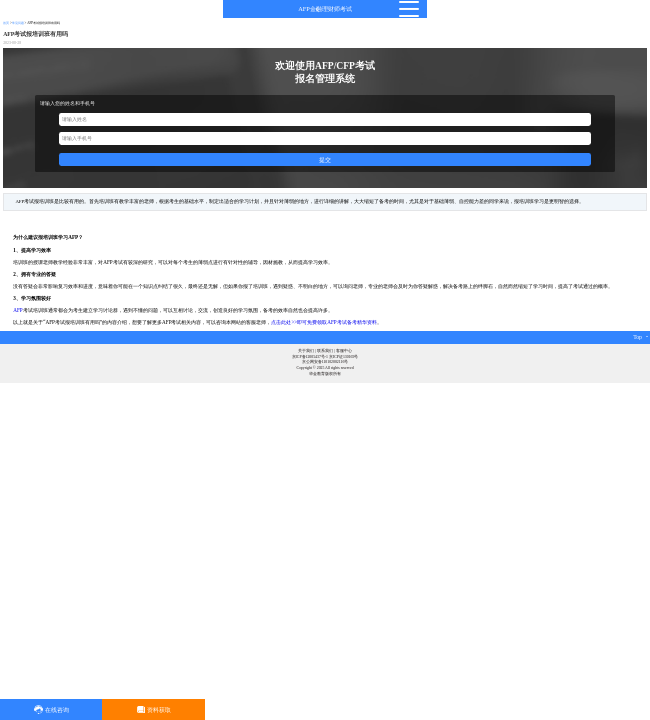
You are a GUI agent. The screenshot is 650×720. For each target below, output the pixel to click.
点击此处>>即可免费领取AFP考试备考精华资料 (323, 322)
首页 (6, 23)
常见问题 (18, 23)
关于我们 (306, 351)
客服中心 (344, 351)
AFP (17, 310)
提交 (325, 159)
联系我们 (325, 351)
